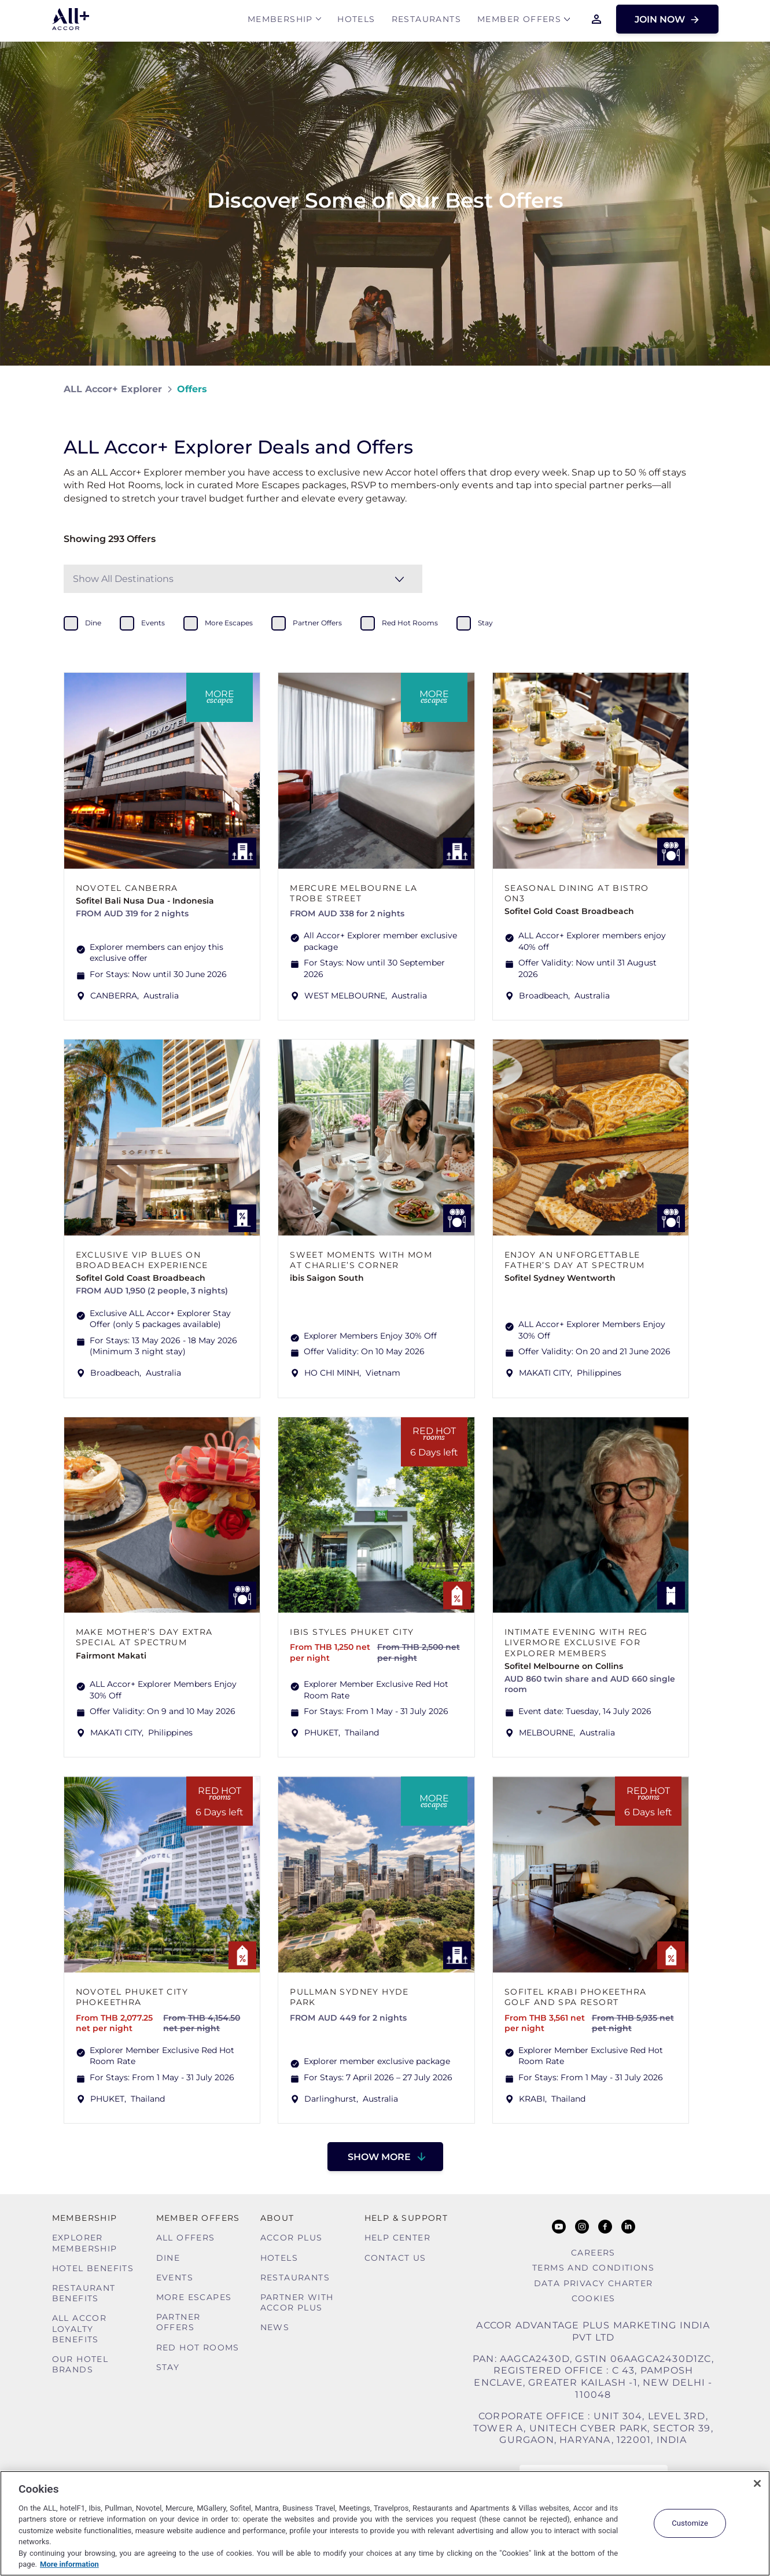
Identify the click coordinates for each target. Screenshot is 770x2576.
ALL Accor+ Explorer (113, 389)
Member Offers (519, 21)
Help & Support (406, 2218)
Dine (168, 2258)
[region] (385, 2523)
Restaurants (426, 21)
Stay (168, 2367)
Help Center (397, 2237)
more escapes (229, 622)
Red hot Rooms (198, 2347)
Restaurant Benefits (84, 2293)
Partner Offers (178, 2322)
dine (93, 622)
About (277, 2218)
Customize (690, 2523)
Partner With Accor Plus (297, 2302)
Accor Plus (291, 2237)
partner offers (317, 622)
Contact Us (395, 2258)
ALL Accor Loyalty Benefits (79, 2328)
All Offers (185, 2237)
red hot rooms (410, 622)
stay (485, 622)
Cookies (594, 2298)
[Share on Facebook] (695, 389)
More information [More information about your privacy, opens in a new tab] (69, 2564)
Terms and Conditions (593, 2267)
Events (174, 2277)
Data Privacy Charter (593, 2283)
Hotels (356, 21)
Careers (593, 2252)
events (153, 622)
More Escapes (194, 2297)
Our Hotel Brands (80, 2364)
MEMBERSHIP (280, 21)
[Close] (757, 2483)
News (275, 2327)
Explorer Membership (84, 2242)
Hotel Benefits (93, 2268)
